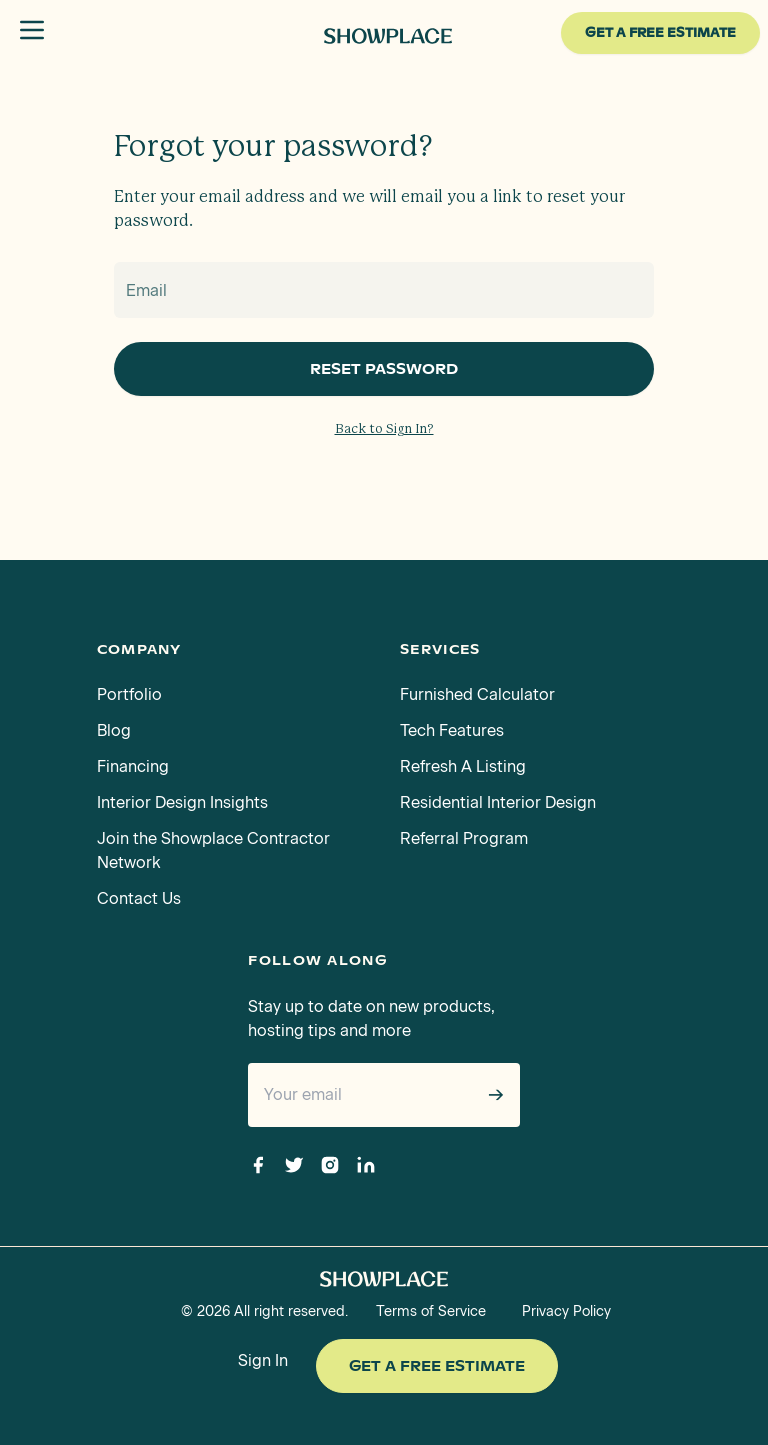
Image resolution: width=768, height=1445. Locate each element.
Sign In (263, 1360)
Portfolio (129, 694)
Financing (133, 766)
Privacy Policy (566, 1311)
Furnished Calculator (477, 694)
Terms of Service (431, 1311)
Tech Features (452, 730)
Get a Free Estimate (437, 1366)
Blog (114, 730)
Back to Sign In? (384, 429)
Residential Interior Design (498, 802)
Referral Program (464, 838)
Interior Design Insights (182, 802)
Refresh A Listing (463, 766)
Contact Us (139, 898)
